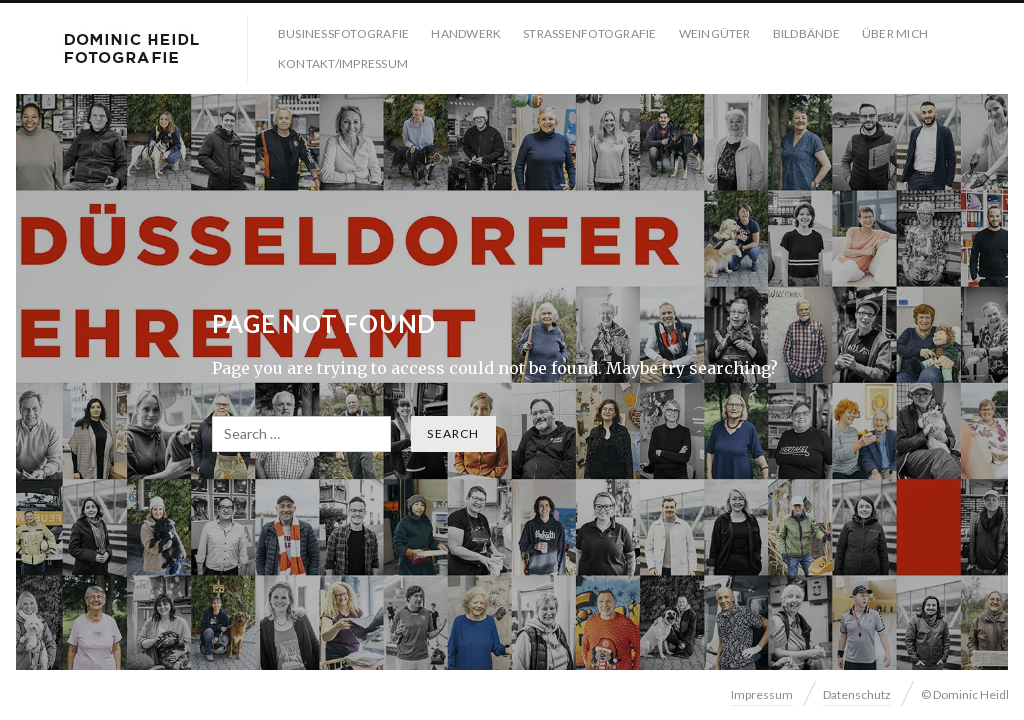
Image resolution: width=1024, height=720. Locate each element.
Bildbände (806, 33)
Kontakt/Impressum (343, 63)
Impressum (762, 694)
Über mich (895, 33)
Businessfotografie (343, 33)
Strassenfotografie (589, 33)
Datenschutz (857, 694)
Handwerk (466, 33)
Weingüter (715, 33)
